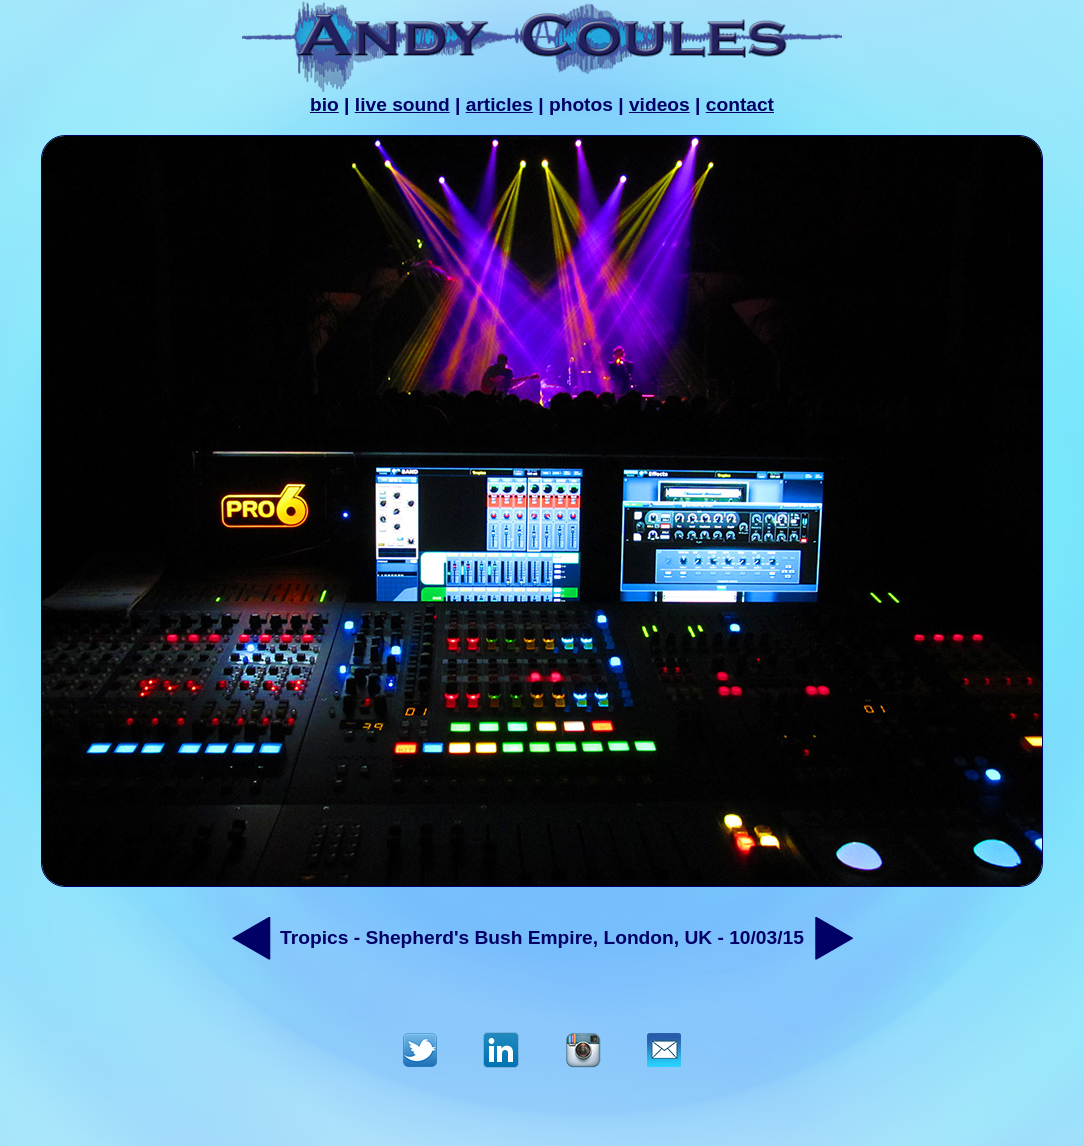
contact (740, 104)
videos (659, 104)
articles (499, 104)
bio (324, 104)
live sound (402, 104)
